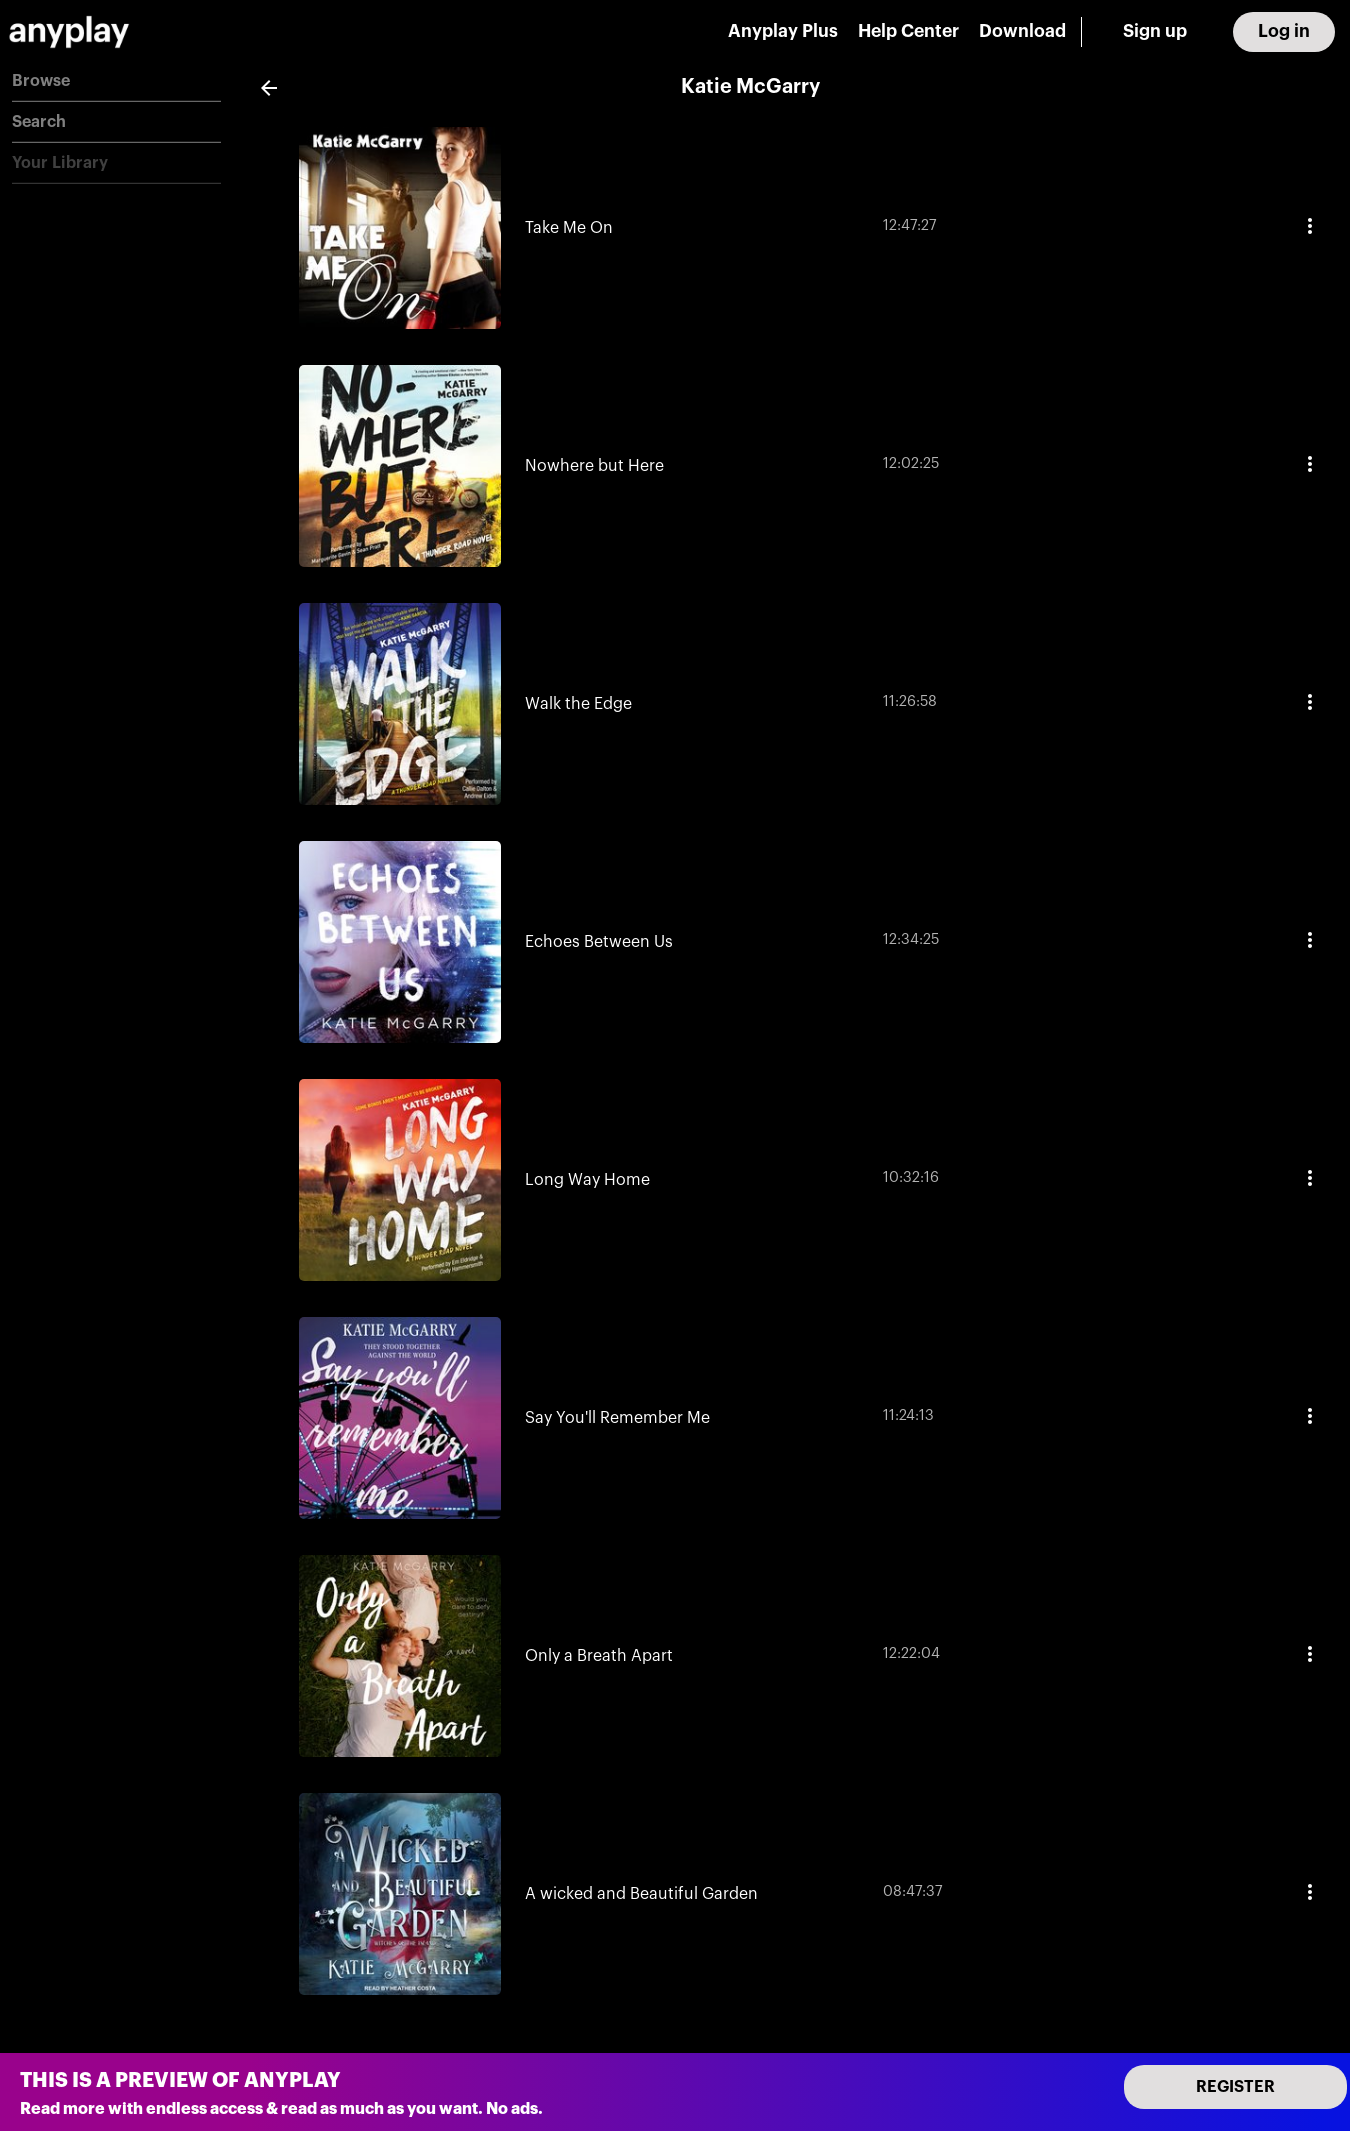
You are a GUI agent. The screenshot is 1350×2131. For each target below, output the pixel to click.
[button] (116, 81)
